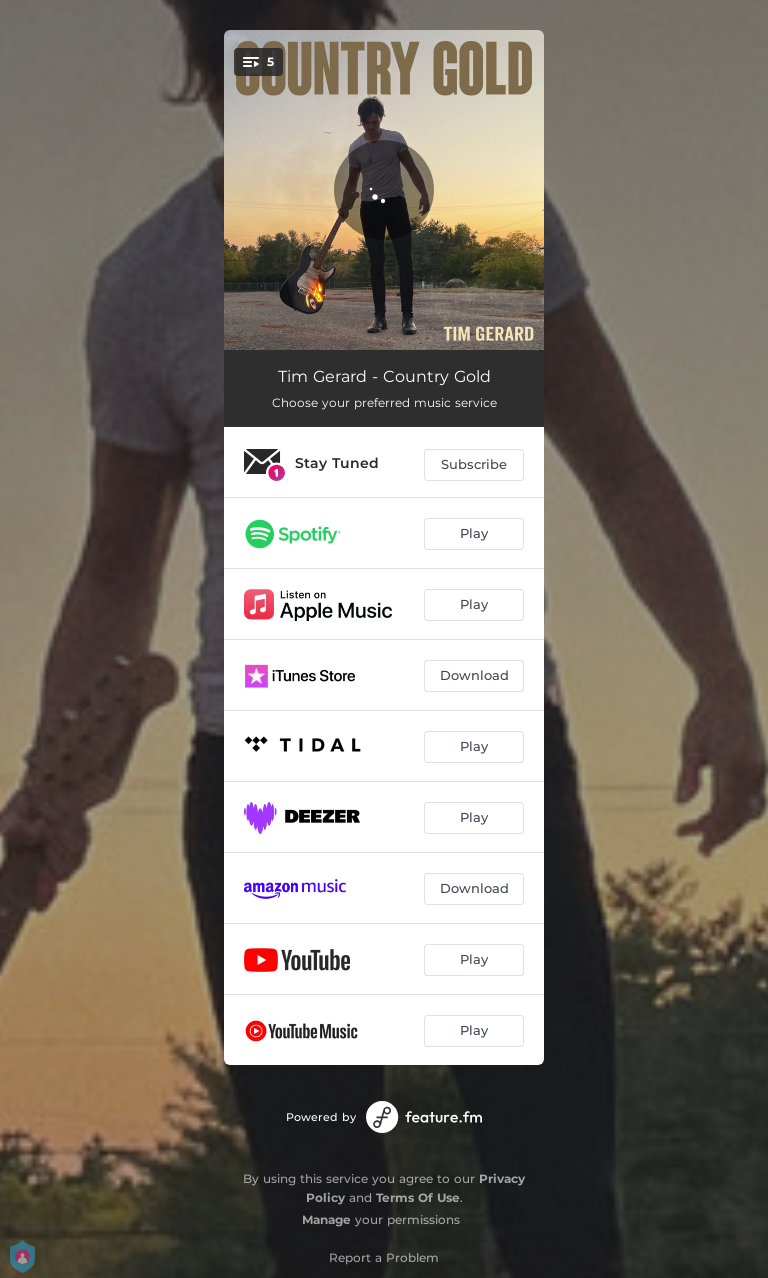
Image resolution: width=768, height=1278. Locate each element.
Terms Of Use (418, 1197)
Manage (326, 1219)
